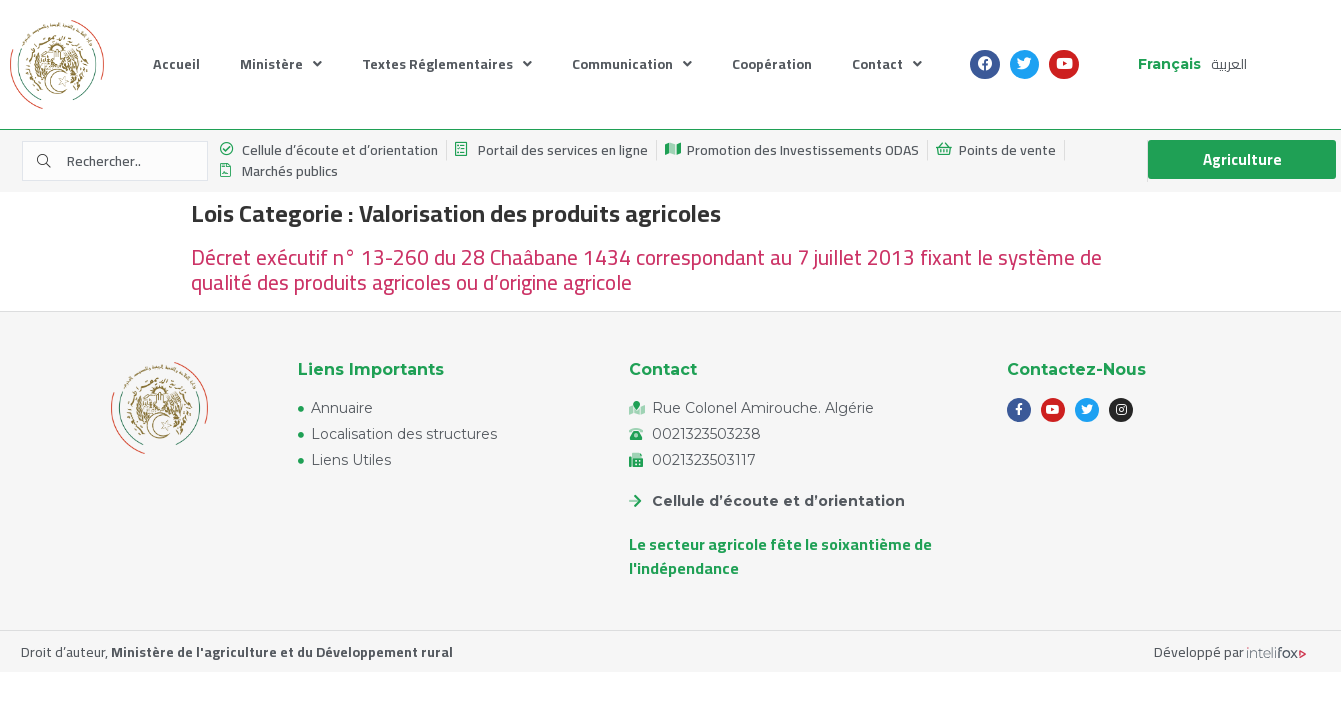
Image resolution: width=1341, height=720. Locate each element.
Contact (887, 64)
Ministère (281, 64)
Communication (632, 64)
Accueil (176, 64)
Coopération (772, 64)
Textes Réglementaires (447, 64)
